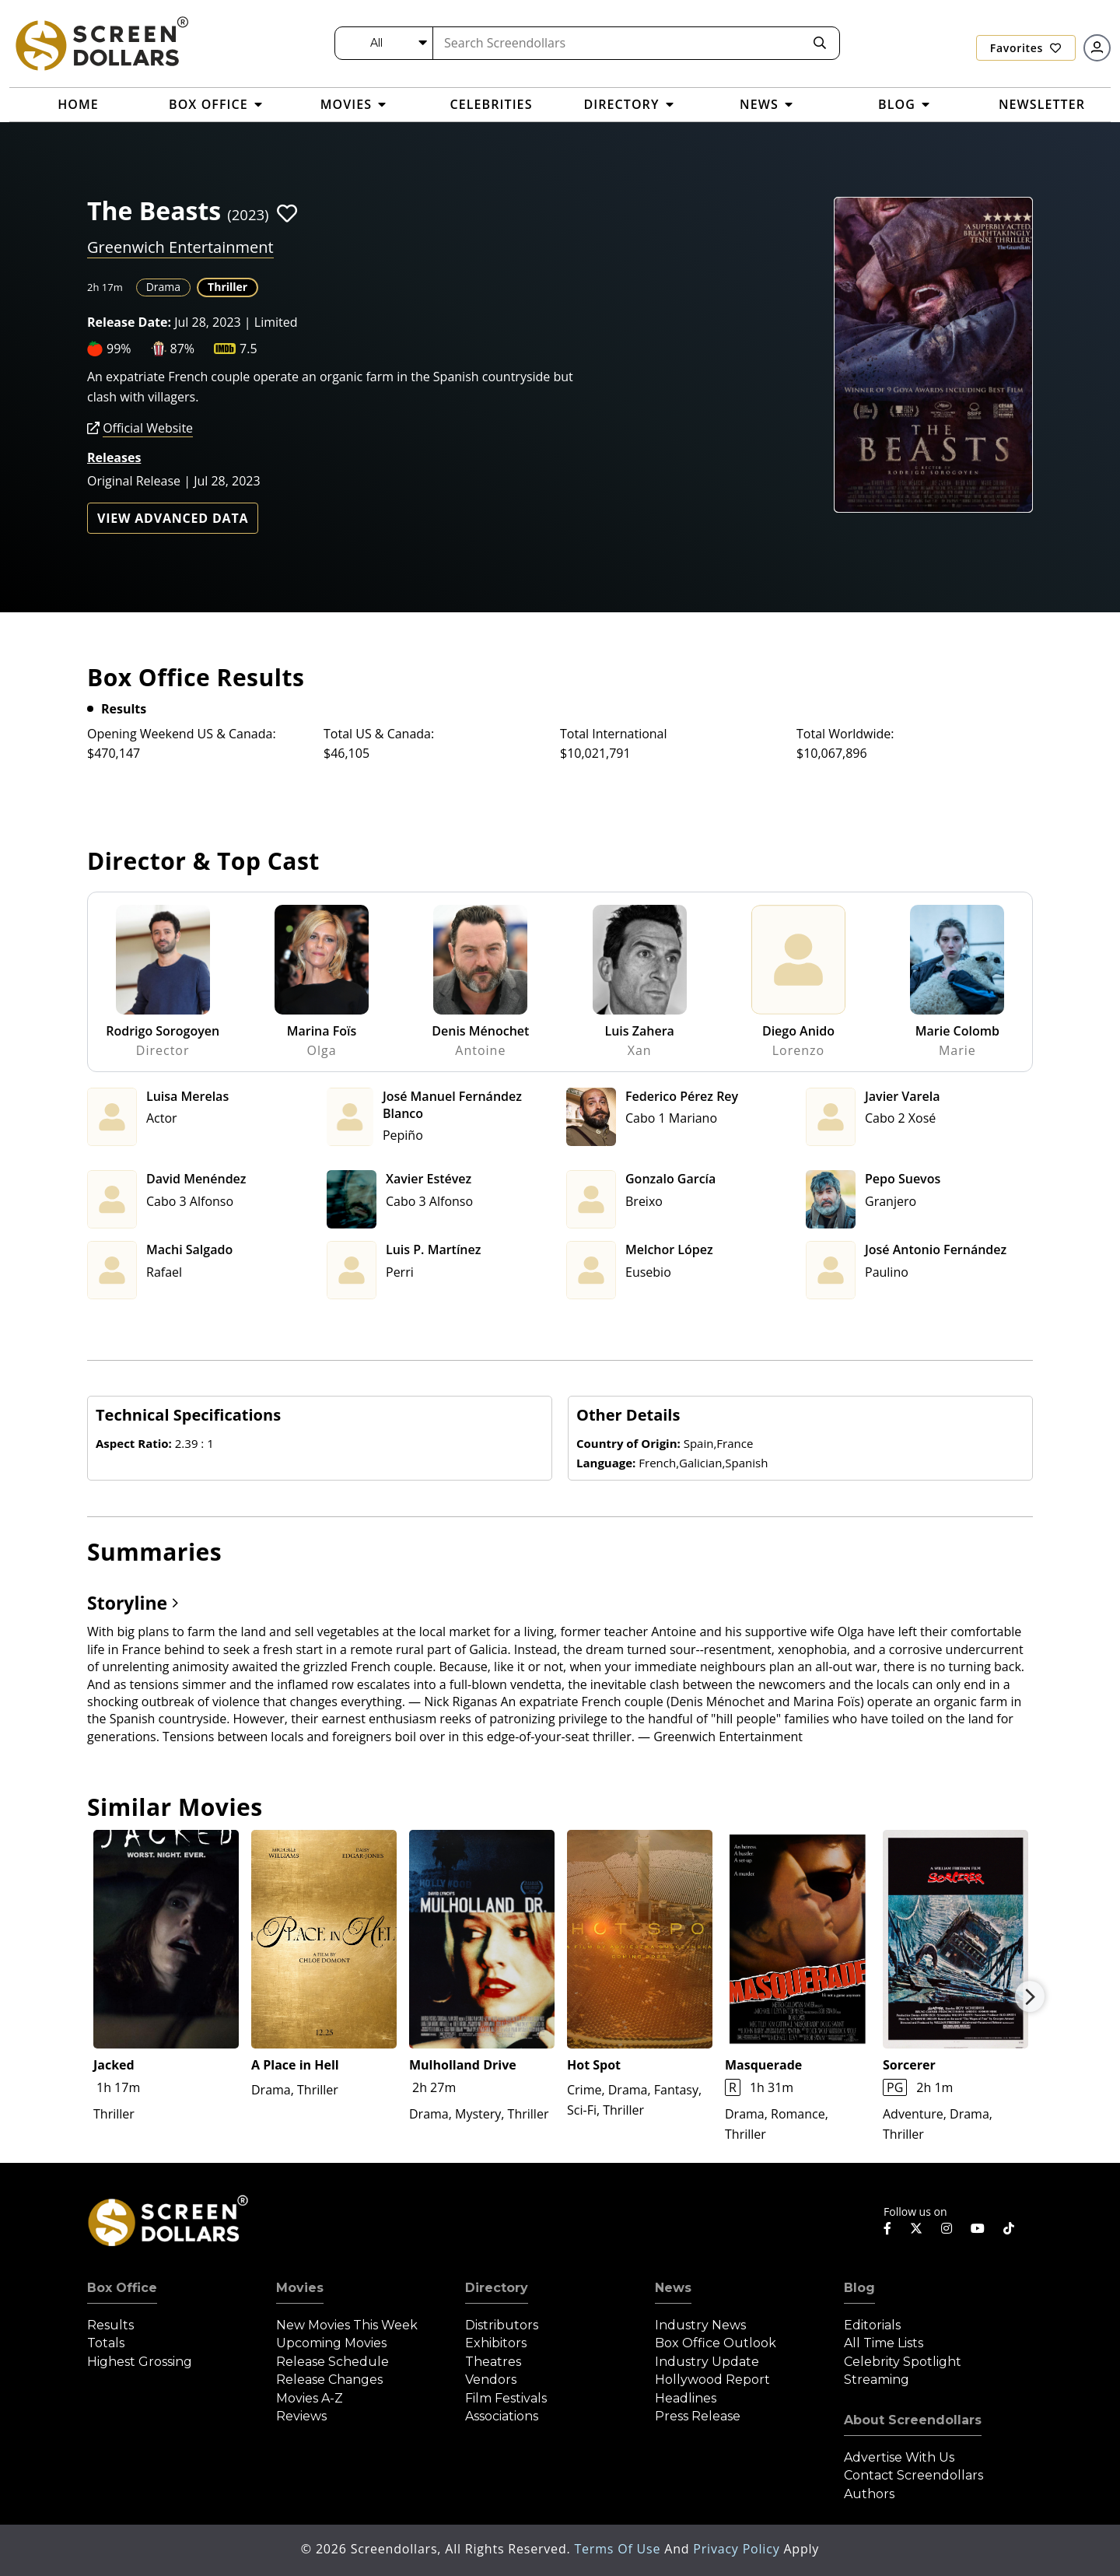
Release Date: (129, 322)
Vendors (490, 2379)
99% (119, 348)
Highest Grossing (139, 2361)
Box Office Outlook (715, 2343)
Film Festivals (506, 2398)
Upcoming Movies (331, 2343)
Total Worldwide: (845, 733)
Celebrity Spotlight (902, 2361)
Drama (163, 286)
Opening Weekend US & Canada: (181, 733)
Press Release (697, 2416)
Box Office (122, 2287)
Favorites (1026, 47)
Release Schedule (332, 2361)
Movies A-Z (309, 2398)
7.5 (248, 348)
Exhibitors (496, 2343)
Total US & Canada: (379, 733)
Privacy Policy (738, 2548)
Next (1030, 1996)
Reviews (301, 2416)
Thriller (227, 286)
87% (182, 348)
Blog (859, 2287)
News (673, 2287)
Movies (300, 2287)
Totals (105, 2343)
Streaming (876, 2379)
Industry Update (707, 2361)
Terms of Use (619, 2548)
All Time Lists (883, 2343)
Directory (496, 2287)
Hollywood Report (712, 2379)
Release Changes (329, 2379)
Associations (501, 2416)
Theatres (493, 2361)
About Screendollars (913, 2420)
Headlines (685, 2398)
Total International (613, 733)
